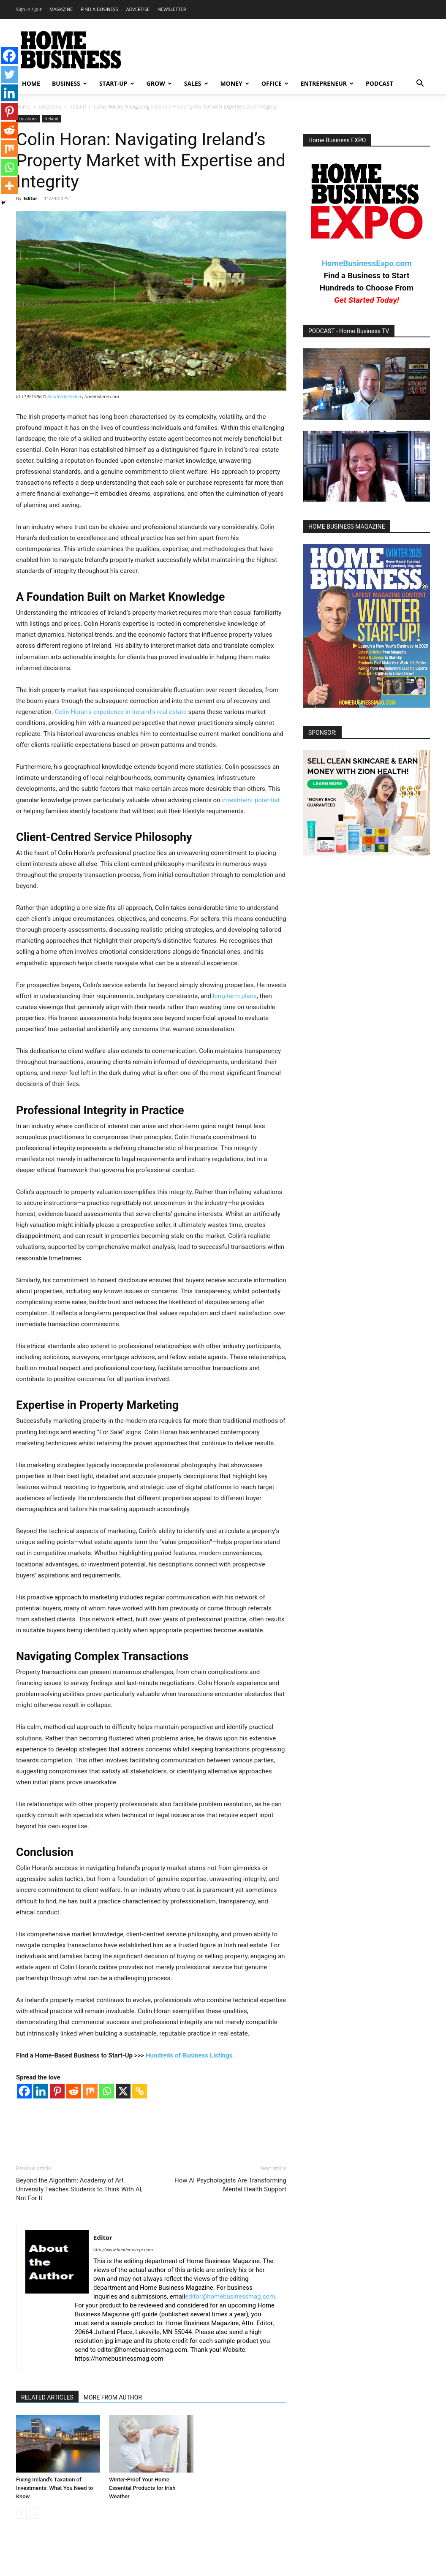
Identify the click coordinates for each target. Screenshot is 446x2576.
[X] (123, 2091)
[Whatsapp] (106, 2091)
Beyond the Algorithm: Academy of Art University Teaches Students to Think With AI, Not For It (79, 2189)
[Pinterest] (57, 2091)
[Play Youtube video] (366, 384)
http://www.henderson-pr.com (123, 2250)
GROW (159, 83)
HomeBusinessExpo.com (366, 263)
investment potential (250, 800)
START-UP (116, 83)
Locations (49, 106)
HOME (31, 83)
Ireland (77, 106)
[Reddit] (73, 2091)
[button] (420, 84)
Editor (30, 198)
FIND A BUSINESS (99, 9)
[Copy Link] (139, 2091)
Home (23, 106)
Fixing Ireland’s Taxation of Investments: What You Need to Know (54, 2488)
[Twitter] (9, 74)
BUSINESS (69, 83)
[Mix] (90, 2091)
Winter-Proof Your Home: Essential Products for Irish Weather (142, 2488)
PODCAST (379, 83)
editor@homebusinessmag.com (230, 2296)
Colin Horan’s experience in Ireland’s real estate (121, 712)
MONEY (234, 83)
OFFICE (274, 83)
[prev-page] (21, 2513)
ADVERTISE (138, 9)
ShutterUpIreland (64, 396)
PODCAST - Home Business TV (348, 331)
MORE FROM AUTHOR (113, 2397)
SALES (196, 83)
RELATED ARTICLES (47, 2397)
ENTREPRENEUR (327, 83)
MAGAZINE (61, 9)
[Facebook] (24, 2091)
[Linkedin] (40, 2091)
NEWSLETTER (172, 9)
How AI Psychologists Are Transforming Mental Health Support (230, 2185)
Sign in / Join (29, 9)
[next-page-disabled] (35, 2513)
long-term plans (235, 996)
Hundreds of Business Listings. (190, 2055)
